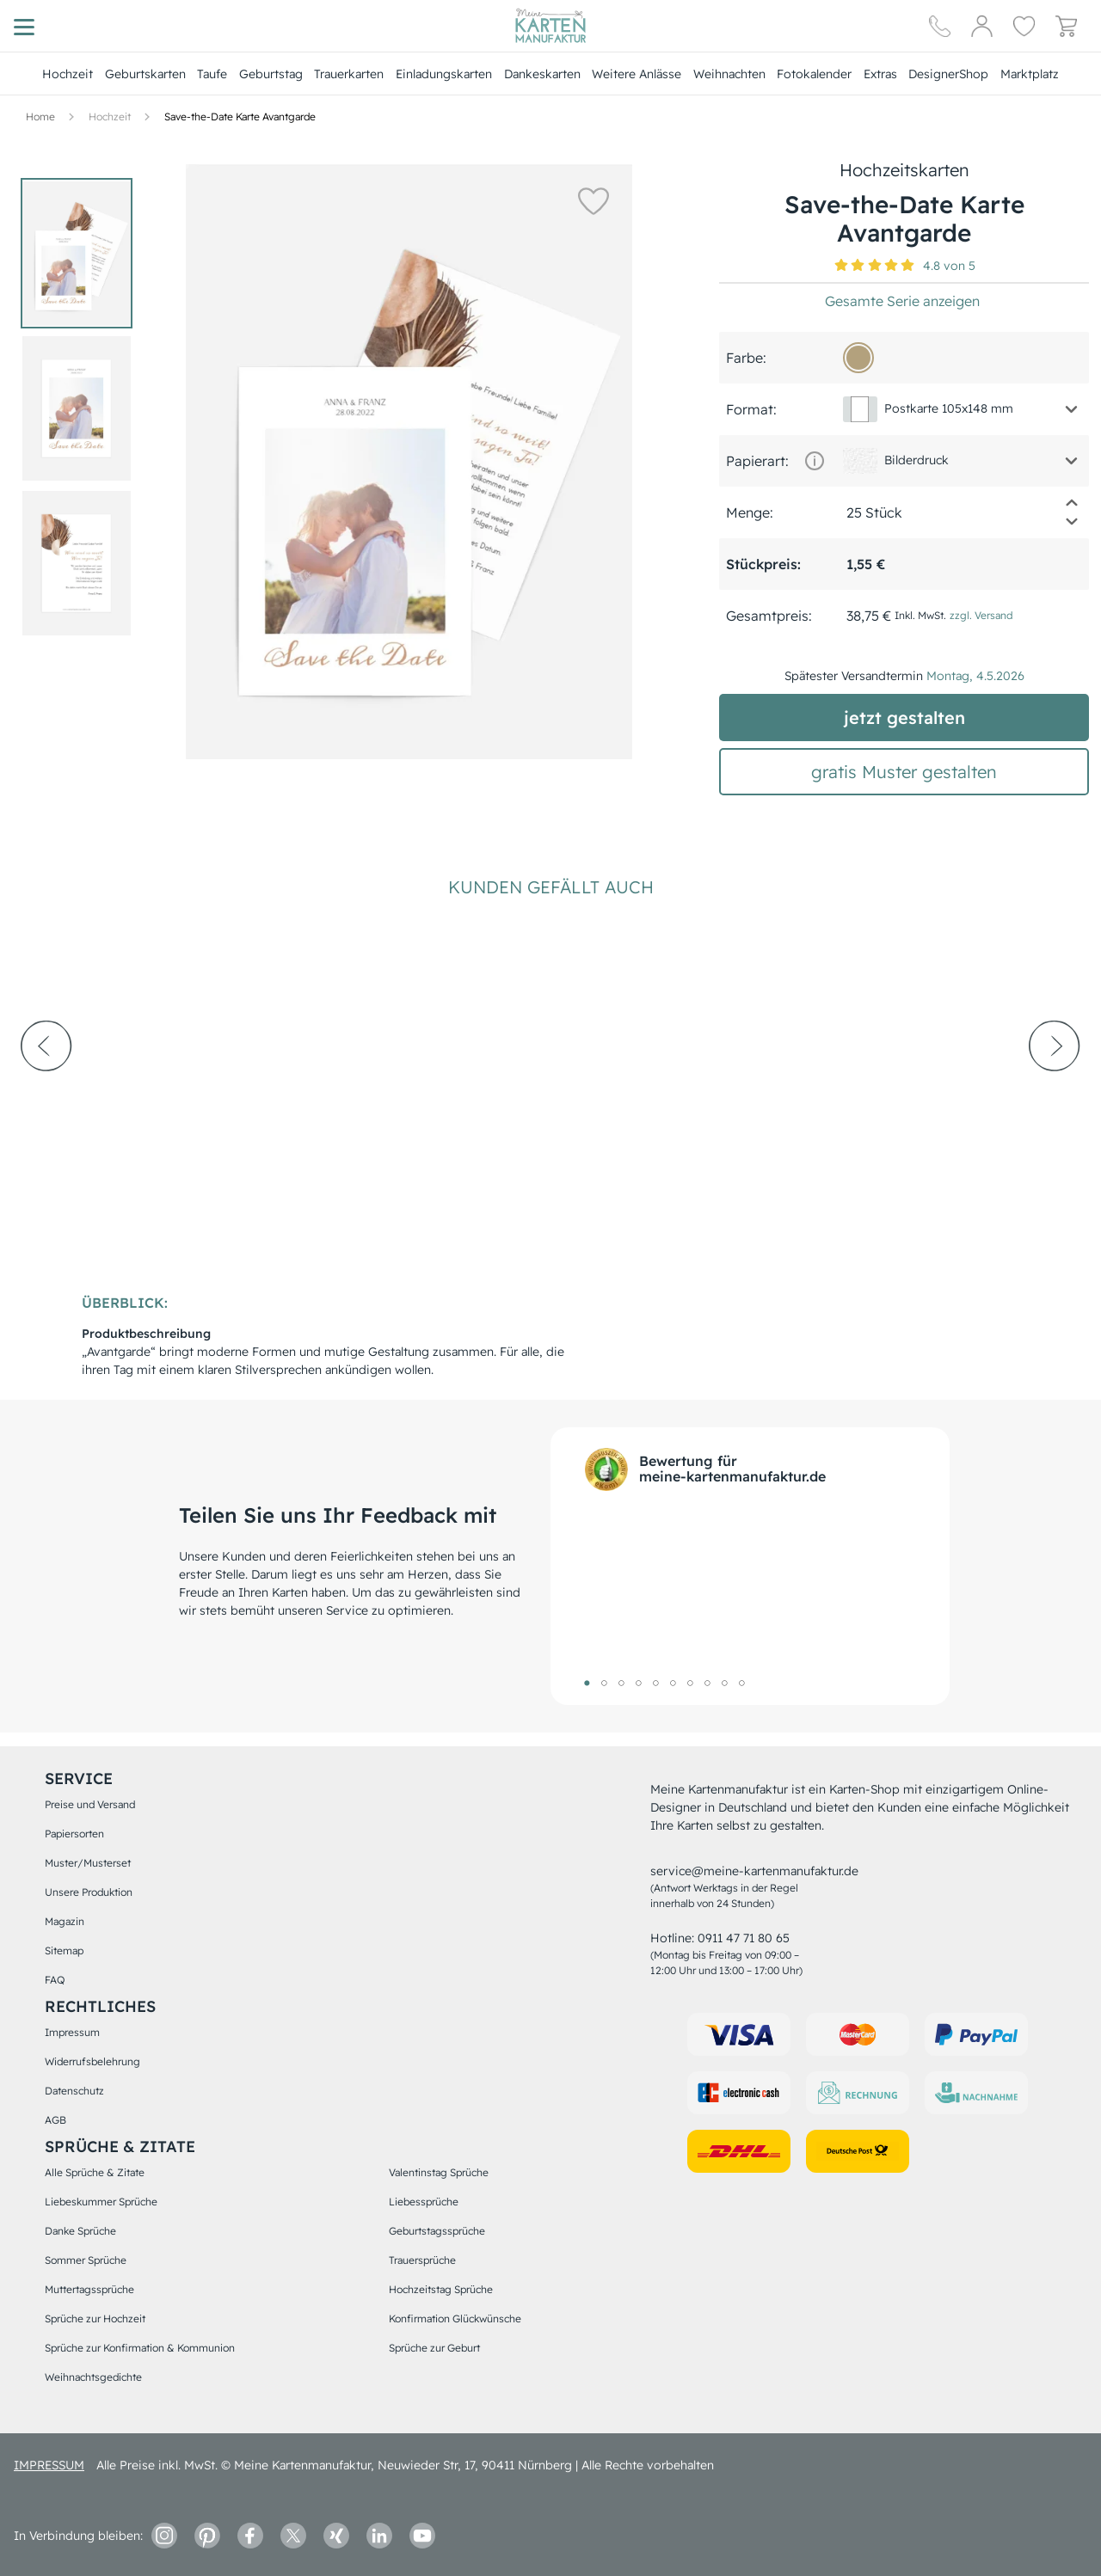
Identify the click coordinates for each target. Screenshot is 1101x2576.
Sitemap (64, 1950)
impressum (49, 2465)
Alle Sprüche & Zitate (95, 2172)
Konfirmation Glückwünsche (455, 2318)
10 (741, 1682)
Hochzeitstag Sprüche (441, 2289)
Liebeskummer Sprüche (101, 2201)
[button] (593, 200)
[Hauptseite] (550, 26)
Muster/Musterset (88, 1862)
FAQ (55, 1979)
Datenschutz (74, 2090)
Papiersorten (74, 1833)
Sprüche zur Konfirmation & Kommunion (140, 2347)
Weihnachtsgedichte (93, 2377)
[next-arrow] (1054, 1093)
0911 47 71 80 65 (744, 1938)
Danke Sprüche (80, 2230)
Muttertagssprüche (89, 2289)
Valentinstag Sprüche (439, 2172)
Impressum (72, 2032)
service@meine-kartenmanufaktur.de (754, 1871)
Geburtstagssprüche (437, 2230)
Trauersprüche (422, 2260)
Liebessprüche (423, 2201)
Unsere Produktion (88, 1892)
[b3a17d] (858, 357)
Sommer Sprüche (85, 2260)
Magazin (64, 1921)
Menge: (749, 512)
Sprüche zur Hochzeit (95, 2318)
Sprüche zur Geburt (434, 2347)
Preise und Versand (90, 1804)
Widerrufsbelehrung (92, 2061)
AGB (55, 2119)
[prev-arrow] (46, 1093)
